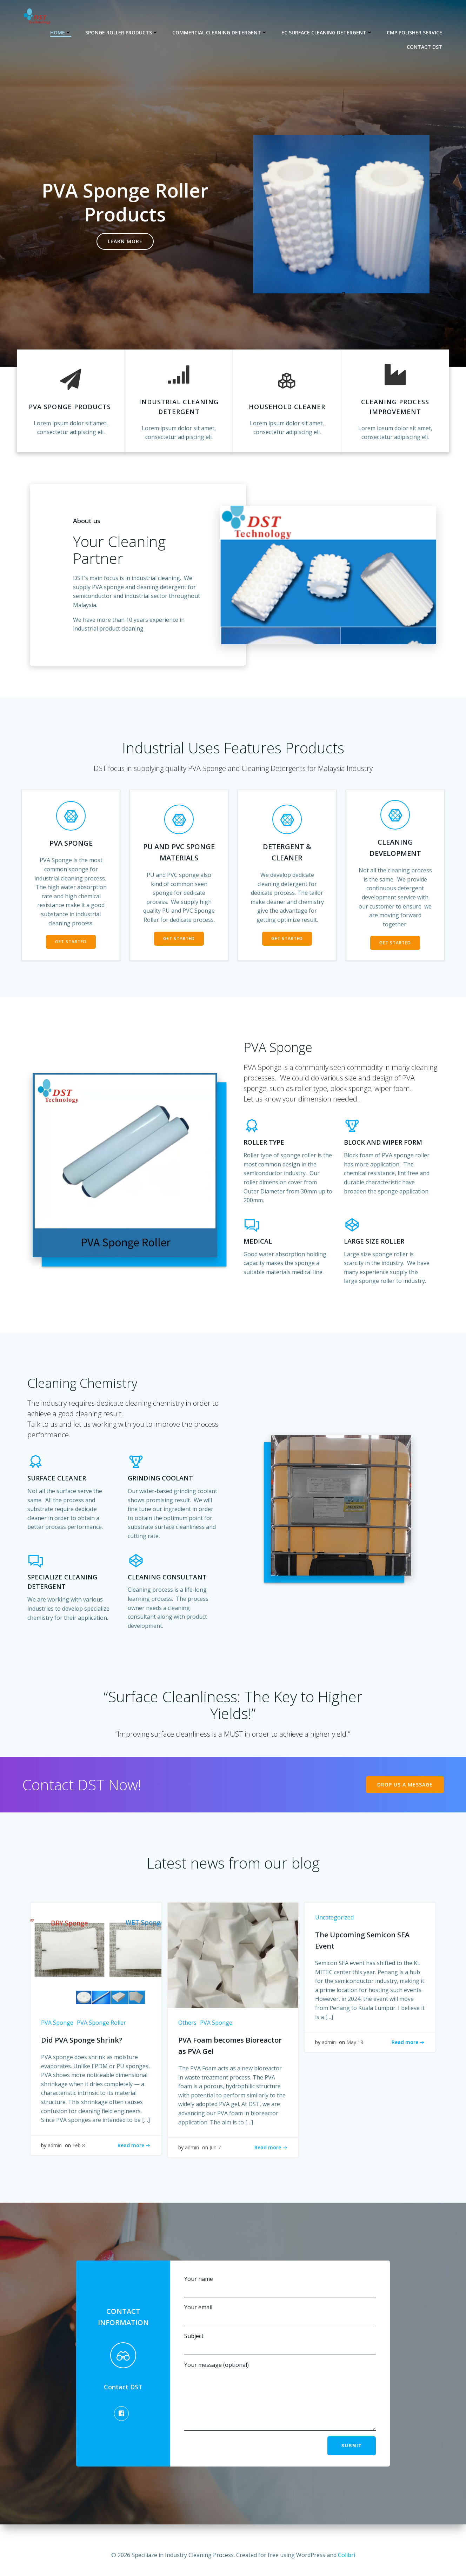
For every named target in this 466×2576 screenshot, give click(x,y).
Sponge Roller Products (121, 32)
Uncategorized (334, 1917)
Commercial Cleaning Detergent (219, 32)
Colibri (346, 2555)
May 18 (354, 2042)
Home (60, 32)
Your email (280, 2314)
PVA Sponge (57, 2022)
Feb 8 (78, 2145)
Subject (280, 2343)
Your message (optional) (280, 2401)
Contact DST (424, 47)
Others (187, 2022)
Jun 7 (215, 2147)
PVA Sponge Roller (101, 2022)
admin (55, 2145)
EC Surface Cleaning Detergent (327, 32)
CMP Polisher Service (414, 32)
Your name (280, 2286)
